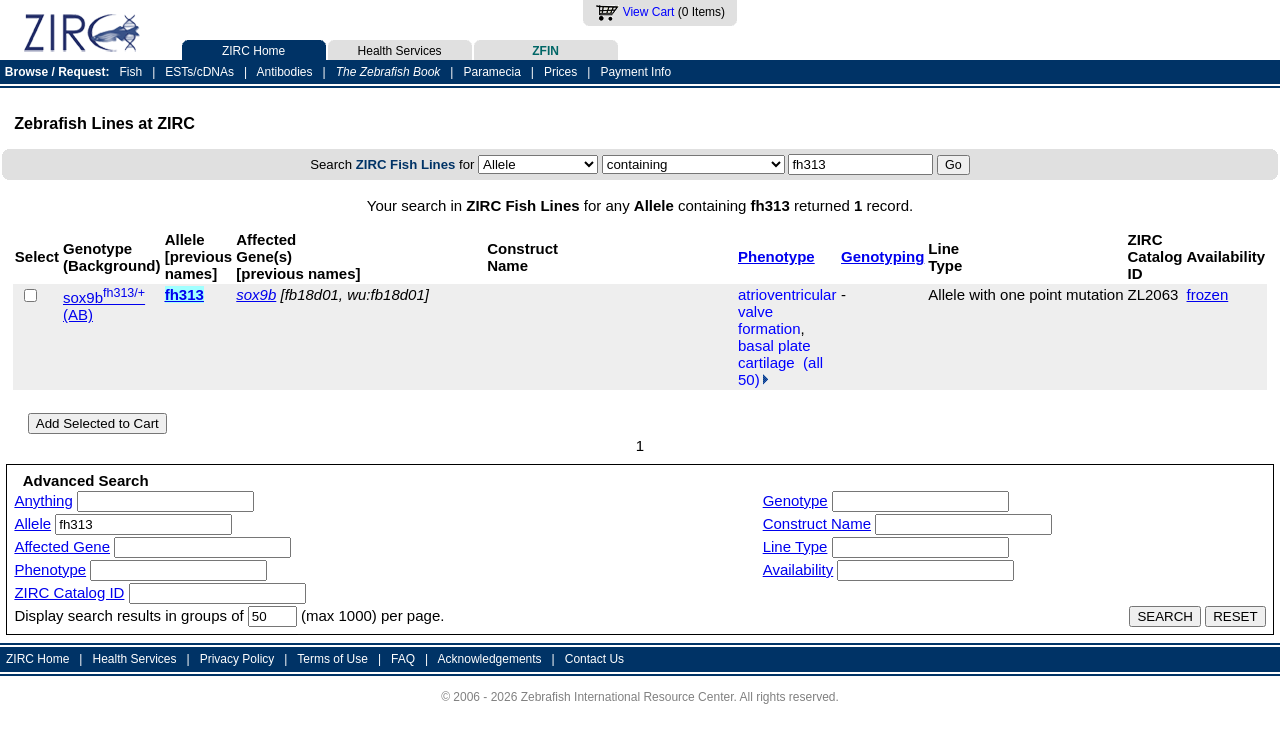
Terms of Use (332, 659)
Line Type (795, 546)
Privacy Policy (237, 659)
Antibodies (284, 72)
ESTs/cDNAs (199, 72)
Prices (560, 72)
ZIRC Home (254, 49)
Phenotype (776, 256)
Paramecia (491, 72)
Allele (32, 523)
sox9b (256, 294)
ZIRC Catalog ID (69, 592)
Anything (43, 500)
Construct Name (817, 523)
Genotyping (882, 256)
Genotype (795, 500)
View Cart (649, 12)
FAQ (403, 659)
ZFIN (546, 49)
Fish (131, 72)
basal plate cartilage (774, 354)
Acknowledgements (490, 659)
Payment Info (635, 72)
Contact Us (594, 659)
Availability (798, 569)
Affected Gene (62, 546)
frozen (1208, 294)
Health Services (400, 49)
